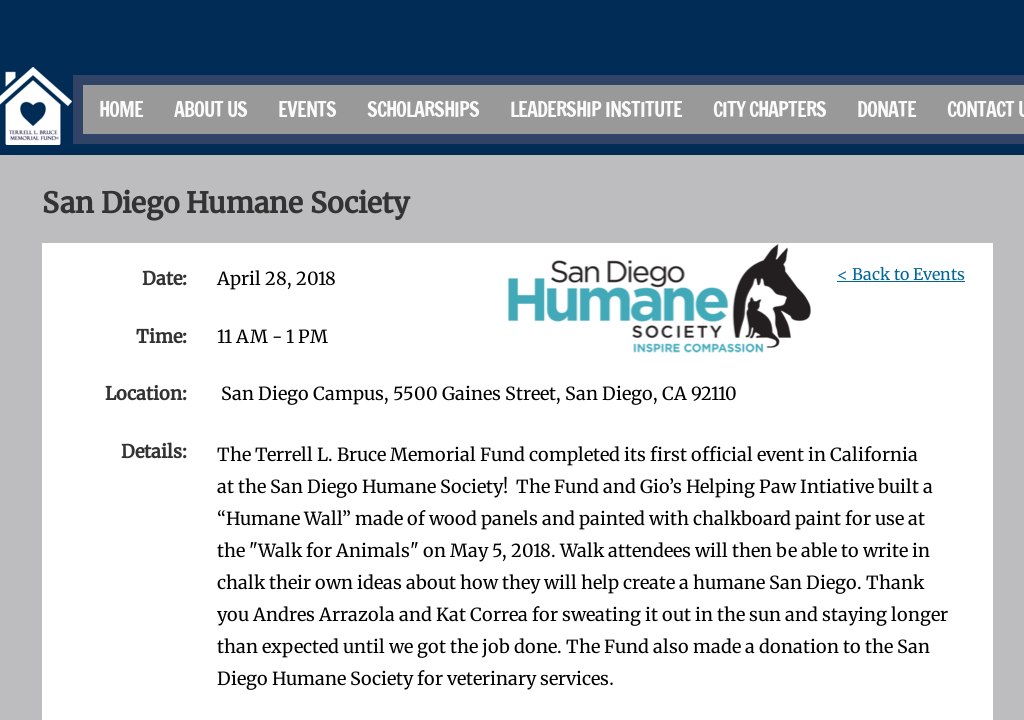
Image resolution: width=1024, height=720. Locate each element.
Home (121, 109)
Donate (886, 109)
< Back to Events (901, 274)
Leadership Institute (596, 109)
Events (307, 109)
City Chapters (769, 109)
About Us (210, 109)
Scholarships (423, 109)
